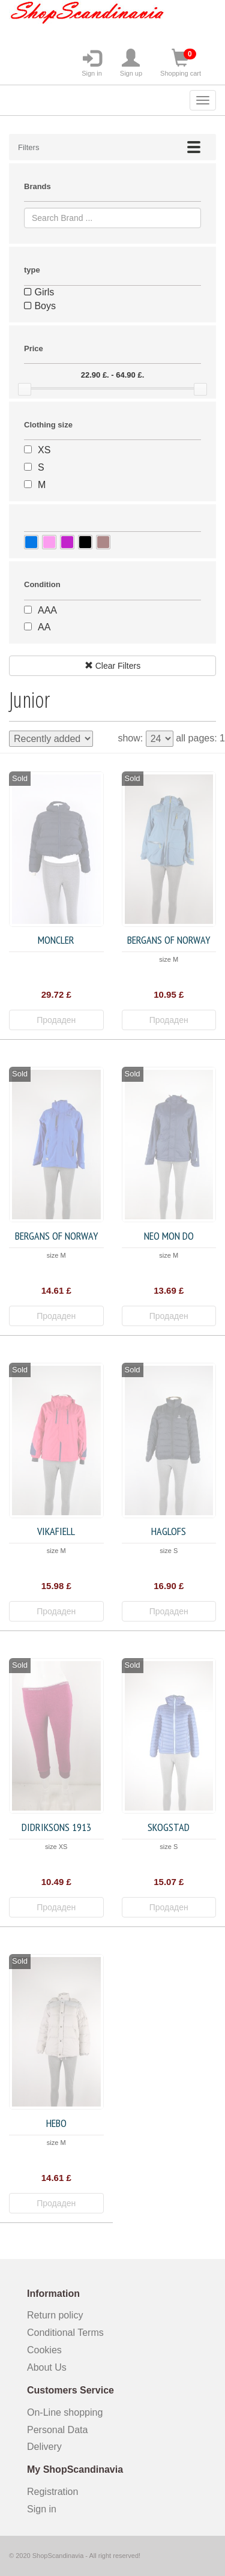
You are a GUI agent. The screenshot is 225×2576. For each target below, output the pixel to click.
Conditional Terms (65, 2332)
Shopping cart (180, 63)
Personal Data (57, 2430)
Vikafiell (56, 1531)
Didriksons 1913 (56, 1827)
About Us (47, 2367)
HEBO (56, 2123)
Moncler (56, 940)
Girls (39, 292)
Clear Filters (112, 666)
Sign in (92, 63)
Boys (40, 306)
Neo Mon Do (169, 1236)
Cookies (44, 2350)
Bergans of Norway (168, 940)
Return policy (55, 2315)
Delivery (44, 2447)
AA (44, 627)
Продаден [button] (56, 1020)
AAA (47, 610)
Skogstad (169, 1827)
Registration (52, 2492)
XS (44, 450)
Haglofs (168, 1531)
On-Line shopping (69, 2412)
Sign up (131, 63)
